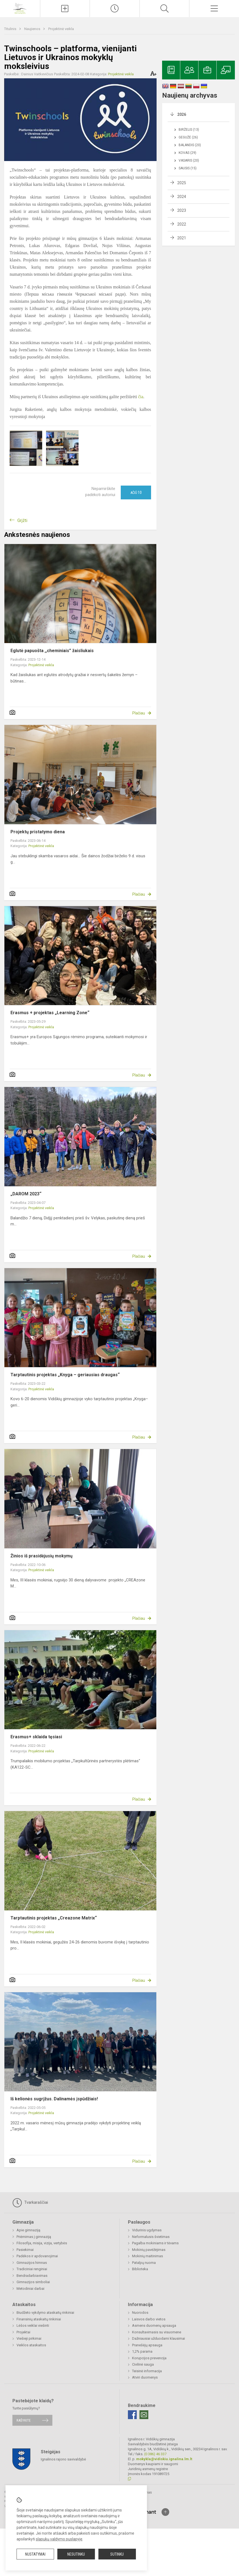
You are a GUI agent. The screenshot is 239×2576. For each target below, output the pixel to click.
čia (140, 396)
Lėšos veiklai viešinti (33, 2325)
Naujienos (32, 29)
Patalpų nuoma (144, 2263)
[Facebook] (132, 2414)
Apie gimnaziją (28, 2230)
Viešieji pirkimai (29, 2338)
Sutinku (117, 2554)
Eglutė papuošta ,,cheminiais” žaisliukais (52, 650)
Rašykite (24, 2420)
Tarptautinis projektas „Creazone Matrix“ (53, 1918)
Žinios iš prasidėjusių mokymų (41, 1556)
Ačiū (136, 492)
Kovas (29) (187, 153)
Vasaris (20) (189, 160)
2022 (181, 224)
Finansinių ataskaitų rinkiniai (39, 2319)
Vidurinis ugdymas (147, 2230)
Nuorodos (140, 2312)
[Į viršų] (165, 2512)
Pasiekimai (25, 2250)
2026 (181, 114)
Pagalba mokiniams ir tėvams (155, 2243)
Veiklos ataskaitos (31, 2345)
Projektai (23, 2332)
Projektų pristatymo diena (37, 831)
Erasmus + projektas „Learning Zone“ (49, 1012)
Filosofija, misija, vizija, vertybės (42, 2243)
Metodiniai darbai (30, 2288)
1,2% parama (142, 2351)
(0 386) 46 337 (155, 2454)
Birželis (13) (189, 130)
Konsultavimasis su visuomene (156, 2332)
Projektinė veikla (61, 29)
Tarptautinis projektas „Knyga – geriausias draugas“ (65, 1374)
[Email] (143, 2414)
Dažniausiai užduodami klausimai (158, 2338)
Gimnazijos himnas (32, 2263)
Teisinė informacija (147, 2371)
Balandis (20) (190, 145)
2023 (181, 210)
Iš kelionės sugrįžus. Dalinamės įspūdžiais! (54, 2098)
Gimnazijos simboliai (33, 2282)
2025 (181, 183)
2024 (181, 196)
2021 (181, 238)
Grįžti (22, 520)
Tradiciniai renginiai (32, 2269)
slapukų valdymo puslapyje (59, 2539)
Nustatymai (35, 2554)
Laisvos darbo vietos (148, 2319)
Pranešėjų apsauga (147, 2345)
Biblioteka (140, 2269)
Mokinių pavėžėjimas (148, 2250)
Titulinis (10, 29)
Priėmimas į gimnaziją (34, 2237)
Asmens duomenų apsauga (154, 2325)
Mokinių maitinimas (147, 2256)
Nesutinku (76, 2554)
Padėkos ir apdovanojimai (37, 2256)
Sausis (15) (188, 168)
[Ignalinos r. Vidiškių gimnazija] (20, 7)
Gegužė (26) (188, 137)
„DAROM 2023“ (25, 1193)
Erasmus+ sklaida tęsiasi (36, 1736)
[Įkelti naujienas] (65, 8)
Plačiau (138, 713)
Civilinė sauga (143, 2364)
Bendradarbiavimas (32, 2276)
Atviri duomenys (145, 2377)
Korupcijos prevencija (149, 2358)
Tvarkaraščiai (30, 2202)
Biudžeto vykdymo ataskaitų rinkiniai (45, 2312)
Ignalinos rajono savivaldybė (63, 2459)
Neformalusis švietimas (151, 2237)
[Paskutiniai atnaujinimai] (114, 8)
